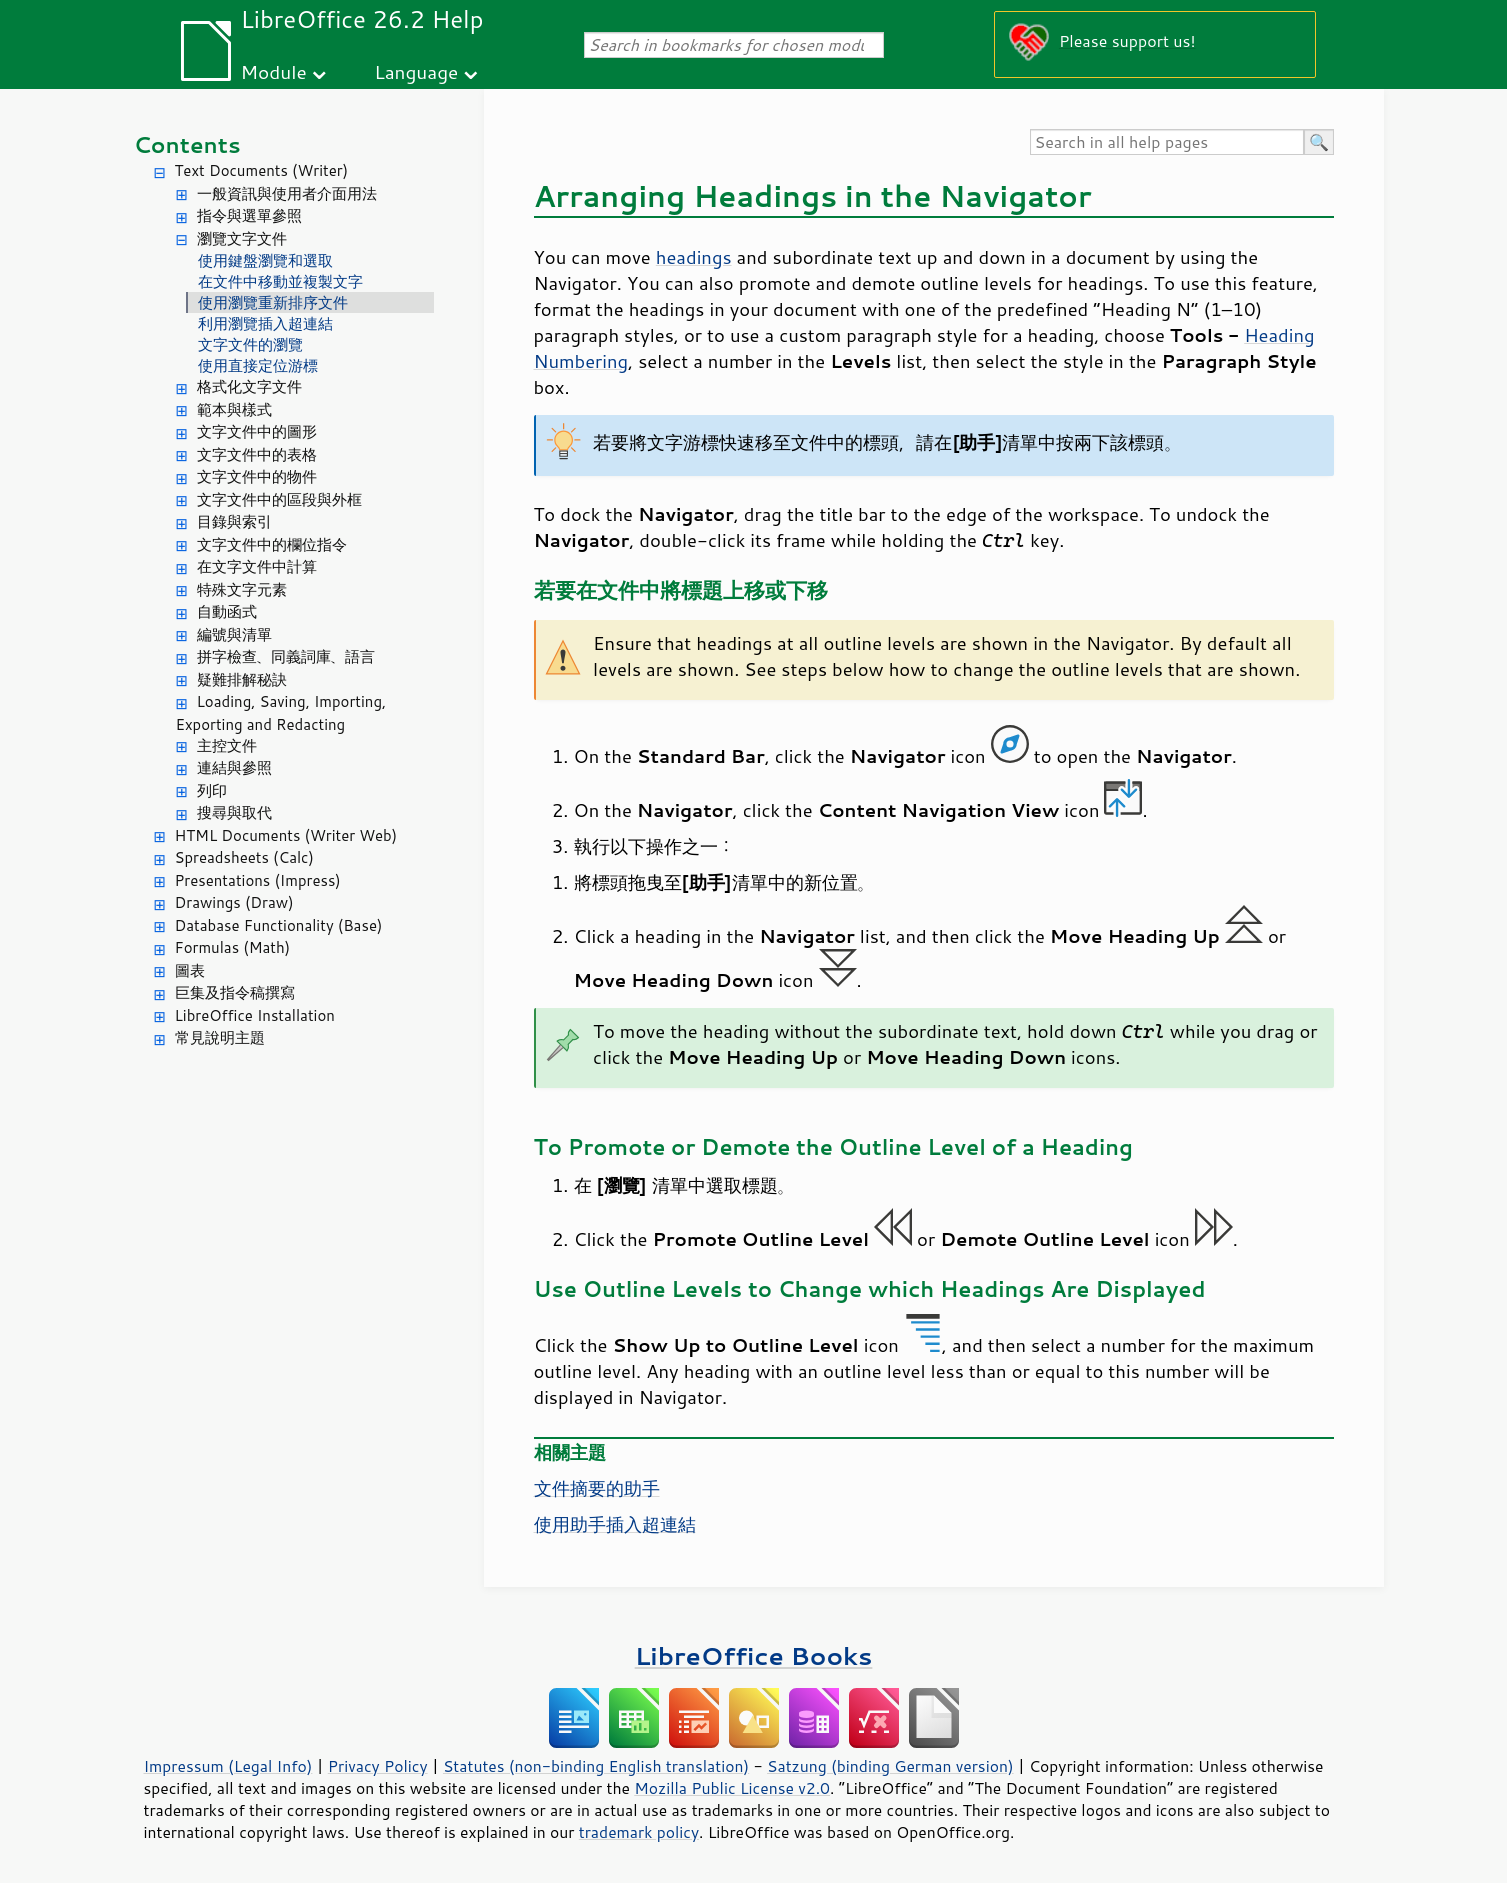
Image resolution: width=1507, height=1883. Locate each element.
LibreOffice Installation (255, 1015)
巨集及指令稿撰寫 (235, 992)
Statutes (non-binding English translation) (596, 1766)
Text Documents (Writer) (262, 170)
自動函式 (227, 611)
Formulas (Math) (233, 947)
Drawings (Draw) (234, 902)
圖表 (190, 970)
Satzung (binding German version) (890, 1766)
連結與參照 (234, 767)
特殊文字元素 (242, 589)
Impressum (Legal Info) (228, 1766)
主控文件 (227, 745)
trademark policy (639, 1832)
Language (416, 71)
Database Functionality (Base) (279, 925)
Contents (187, 144)
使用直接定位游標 (258, 365)
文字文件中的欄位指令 (272, 544)
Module (274, 71)
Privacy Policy (378, 1766)
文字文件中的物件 (257, 476)
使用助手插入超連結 (615, 1524)
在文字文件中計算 (257, 566)
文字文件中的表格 (257, 454)
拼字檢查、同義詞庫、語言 (286, 656)
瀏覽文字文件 (242, 238)
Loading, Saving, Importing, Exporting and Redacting (281, 713)
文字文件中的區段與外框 (279, 499)
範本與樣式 (234, 409)
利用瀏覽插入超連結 (265, 323)
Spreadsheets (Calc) (244, 857)
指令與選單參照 (249, 215)
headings (694, 257)
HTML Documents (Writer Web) (286, 835)
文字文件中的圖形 (257, 431)
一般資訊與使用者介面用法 (287, 193)
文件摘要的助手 (597, 1488)
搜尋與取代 (234, 812)
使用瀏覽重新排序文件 (273, 302)
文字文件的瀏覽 (250, 344)
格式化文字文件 (249, 386)
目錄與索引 (234, 521)
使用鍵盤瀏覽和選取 (265, 260)
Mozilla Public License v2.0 (732, 1788)
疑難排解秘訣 (242, 679)
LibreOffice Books (754, 1655)
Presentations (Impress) (258, 880)
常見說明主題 (220, 1037)
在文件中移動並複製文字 (280, 281)
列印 (212, 790)
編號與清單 (234, 634)
